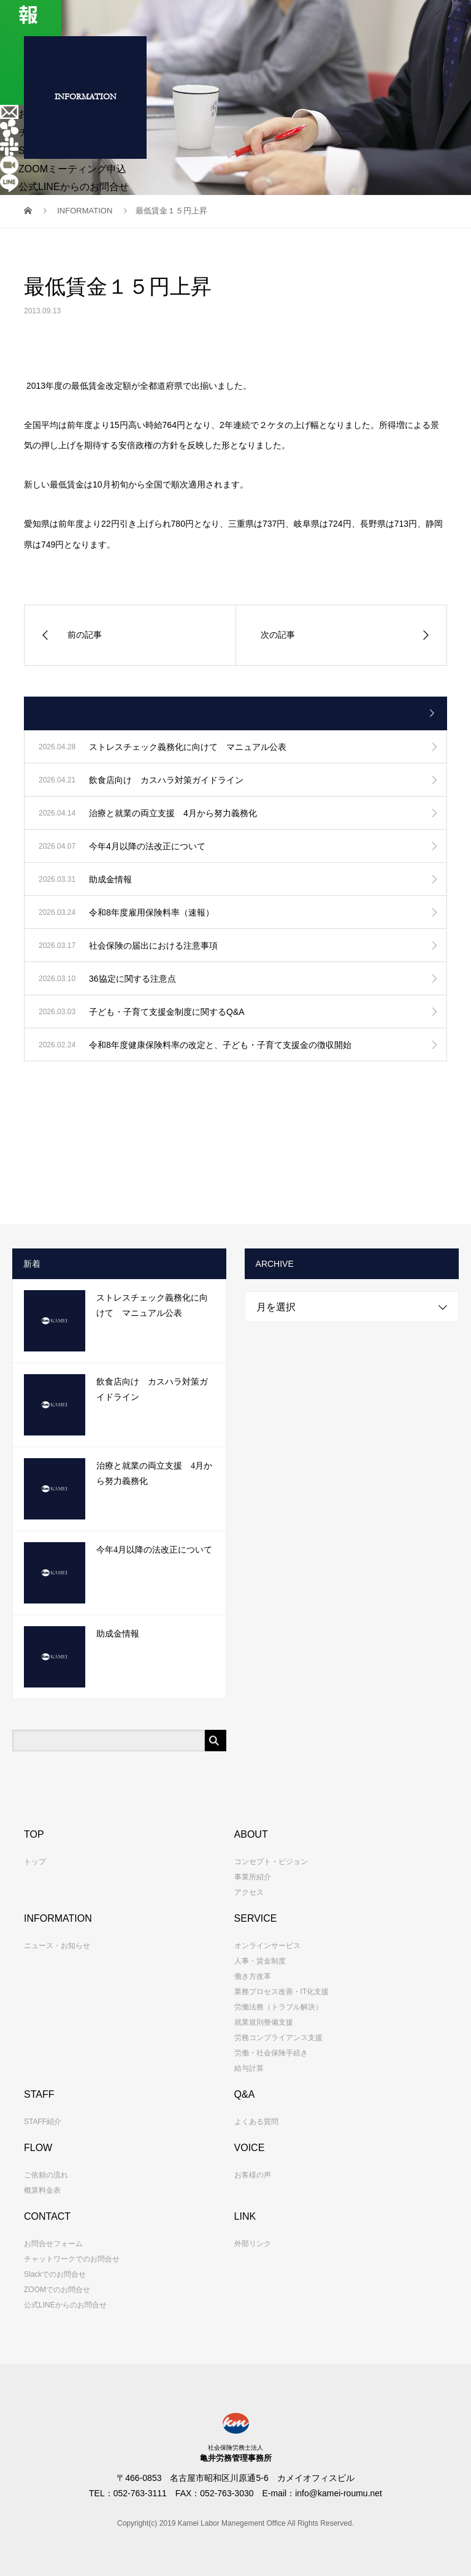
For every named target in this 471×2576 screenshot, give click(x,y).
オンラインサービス (267, 1945)
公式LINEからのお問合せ (65, 2305)
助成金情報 (117, 1633)
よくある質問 (256, 2121)
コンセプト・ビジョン (271, 1861)
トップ (35, 1861)
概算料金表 (42, 2190)
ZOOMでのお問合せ (57, 2289)
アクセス (249, 1892)
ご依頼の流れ (46, 2175)
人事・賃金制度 (260, 1961)
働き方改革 (252, 1976)
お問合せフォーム (53, 2243)
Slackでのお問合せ (55, 2274)
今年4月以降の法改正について (154, 1549)
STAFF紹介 (42, 2121)
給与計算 (249, 2068)
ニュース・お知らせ (57, 1945)
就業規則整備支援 (263, 2022)
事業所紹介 (252, 1877)
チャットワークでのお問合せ (72, 2259)
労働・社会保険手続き (271, 2053)
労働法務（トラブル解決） (278, 2007)
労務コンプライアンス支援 (278, 2037)
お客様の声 (252, 2175)
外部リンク (252, 2243)
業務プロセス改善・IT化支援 (281, 1991)
